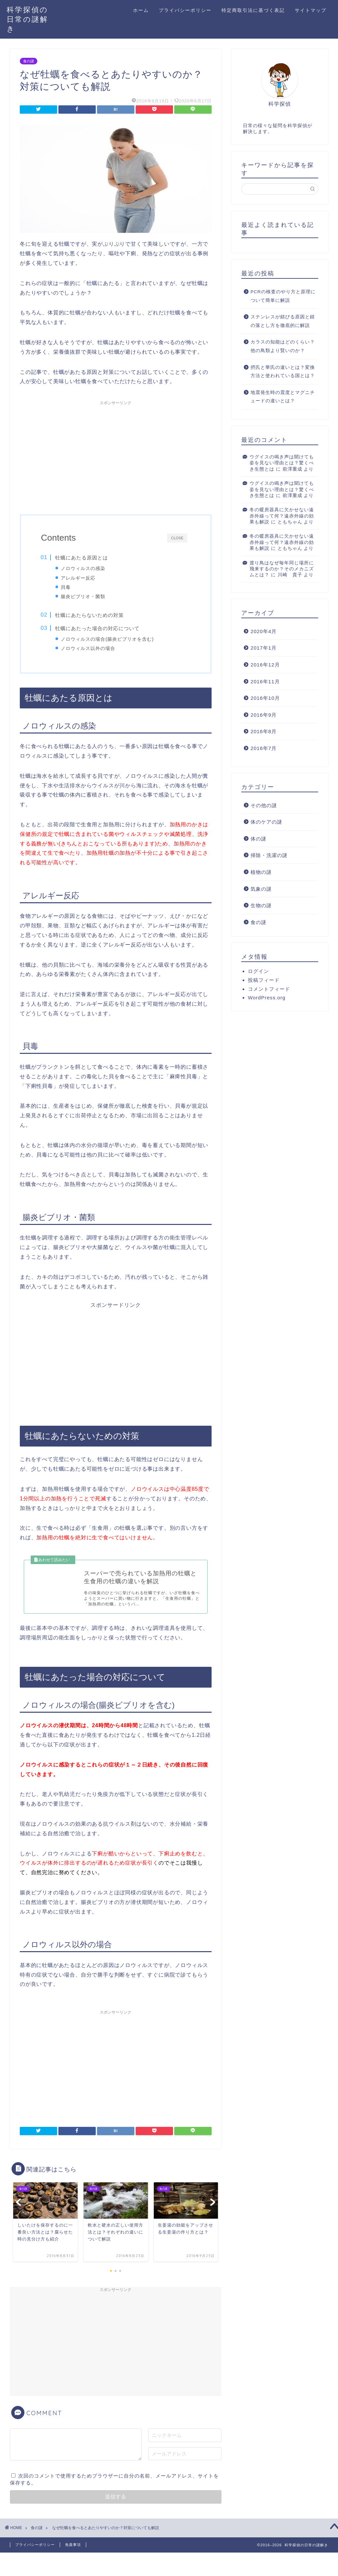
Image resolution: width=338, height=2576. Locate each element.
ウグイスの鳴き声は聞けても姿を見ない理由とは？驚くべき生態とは (282, 463)
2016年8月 (264, 731)
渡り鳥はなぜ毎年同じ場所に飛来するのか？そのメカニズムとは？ (282, 569)
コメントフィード (269, 989)
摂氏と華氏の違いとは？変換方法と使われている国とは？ (283, 371)
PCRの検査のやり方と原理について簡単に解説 (283, 296)
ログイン (258, 971)
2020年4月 (264, 631)
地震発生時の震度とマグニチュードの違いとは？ (283, 397)
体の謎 (258, 838)
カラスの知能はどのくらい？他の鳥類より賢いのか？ (283, 346)
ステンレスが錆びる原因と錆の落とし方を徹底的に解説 (283, 321)
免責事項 (73, 2548)
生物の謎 (261, 905)
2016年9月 (264, 715)
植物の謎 (261, 872)
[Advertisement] (116, 455)
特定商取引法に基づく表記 (253, 10)
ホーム (141, 10)
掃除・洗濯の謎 (269, 855)
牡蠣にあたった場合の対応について (97, 629)
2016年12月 (265, 664)
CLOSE (177, 538)
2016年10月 (265, 698)
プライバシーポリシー (185, 10)
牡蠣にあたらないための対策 (89, 616)
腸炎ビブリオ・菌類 (83, 596)
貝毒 (66, 587)
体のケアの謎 (266, 822)
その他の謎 (264, 805)
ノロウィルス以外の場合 (88, 649)
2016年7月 (264, 748)
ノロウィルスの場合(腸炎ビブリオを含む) (107, 640)
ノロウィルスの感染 (83, 568)
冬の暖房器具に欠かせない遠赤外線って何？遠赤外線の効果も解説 (282, 515)
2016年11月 (265, 681)
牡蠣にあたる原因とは (81, 557)
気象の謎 (261, 889)
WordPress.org (267, 997)
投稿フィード (264, 980)
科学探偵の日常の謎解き (27, 19)
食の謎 (28, 61)
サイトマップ (310, 10)
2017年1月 (264, 648)
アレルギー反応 (78, 578)
